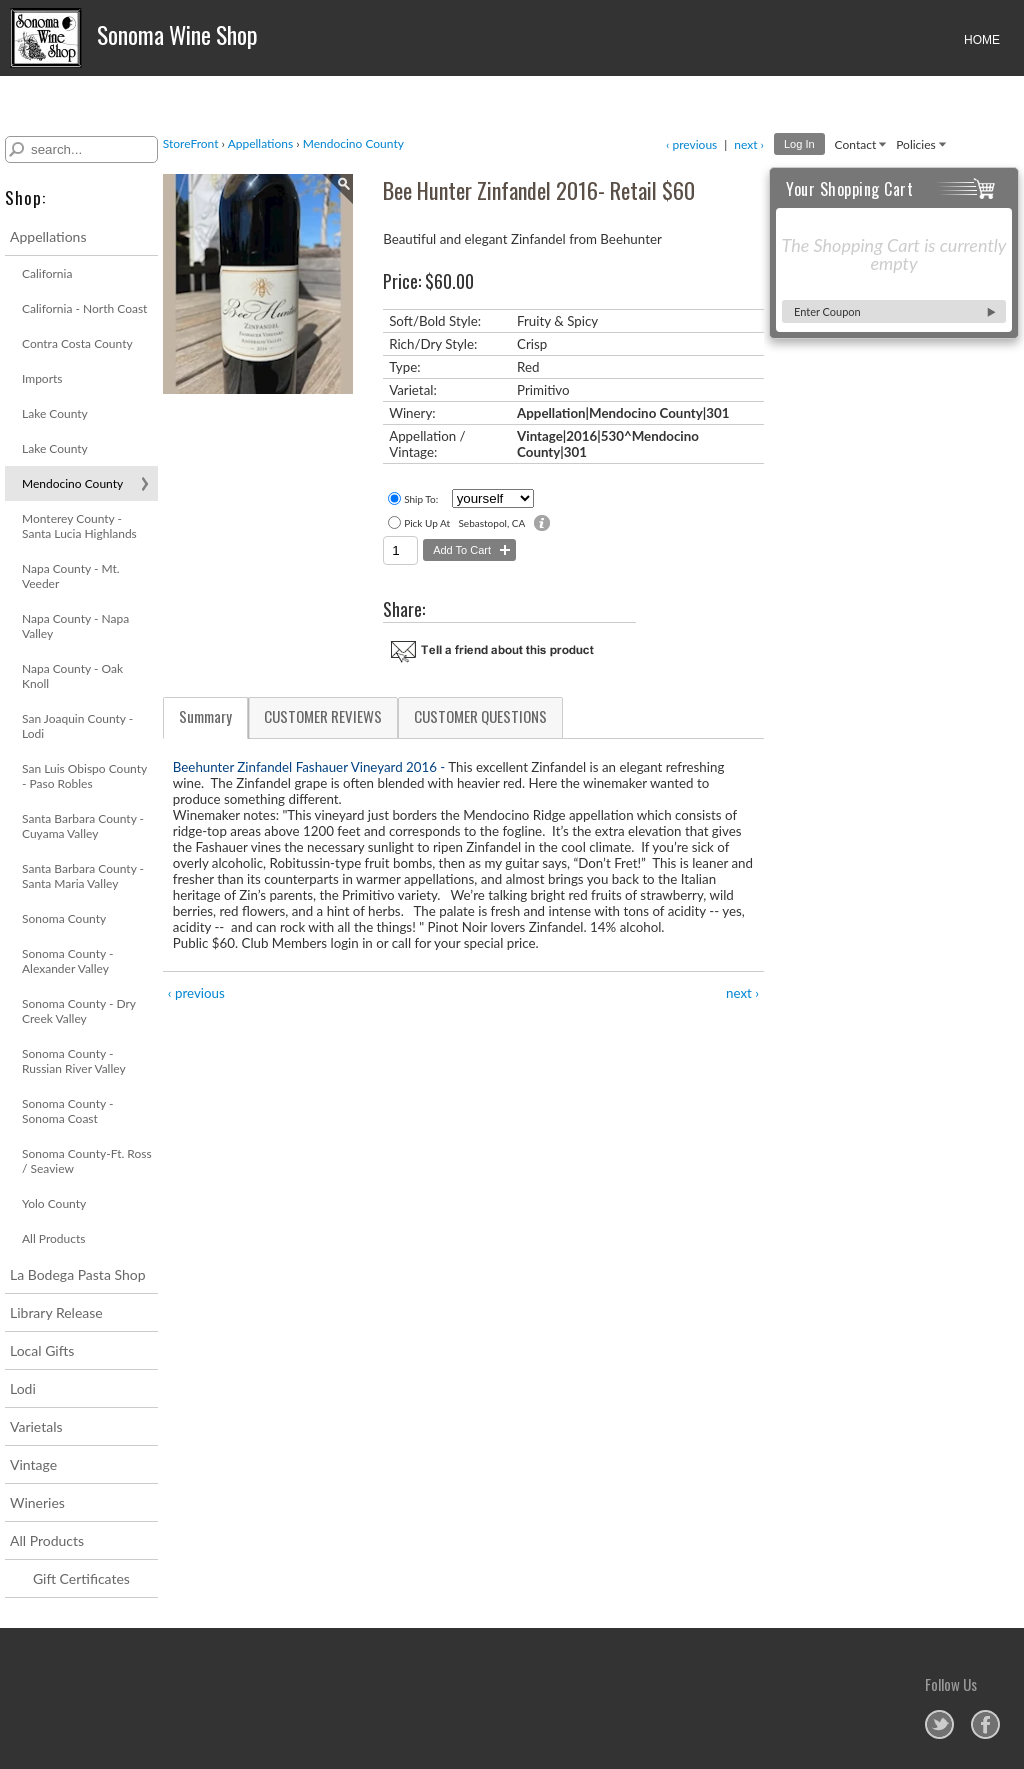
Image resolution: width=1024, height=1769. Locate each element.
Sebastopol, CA (491, 523)
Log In (799, 144)
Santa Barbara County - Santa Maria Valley (83, 876)
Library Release (56, 1312)
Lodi (23, 1388)
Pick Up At (427, 523)
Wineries (37, 1502)
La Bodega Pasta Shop (78, 1274)
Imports (42, 378)
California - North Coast (84, 308)
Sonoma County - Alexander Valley (67, 961)
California (47, 273)
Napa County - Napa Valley (75, 626)
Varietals (36, 1426)
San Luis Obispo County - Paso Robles (84, 776)
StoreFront (191, 143)
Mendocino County (72, 483)
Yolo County (54, 1203)
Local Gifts (42, 1350)
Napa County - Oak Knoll (72, 676)
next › (749, 144)
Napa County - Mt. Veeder (71, 576)
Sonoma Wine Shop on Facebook (985, 1724)
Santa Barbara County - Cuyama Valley (83, 826)
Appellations (48, 236)
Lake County (55, 413)
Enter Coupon (827, 311)
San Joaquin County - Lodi (77, 726)
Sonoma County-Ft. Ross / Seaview (87, 1161)
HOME (982, 40)
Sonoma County (64, 918)
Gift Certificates (81, 1578)
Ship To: (421, 499)
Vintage (33, 1464)
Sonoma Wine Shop (137, 38)
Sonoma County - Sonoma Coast (67, 1111)
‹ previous (691, 144)
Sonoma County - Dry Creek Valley (79, 1011)
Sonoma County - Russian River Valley (74, 1061)
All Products (54, 1238)
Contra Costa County (77, 343)
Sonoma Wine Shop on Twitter (939, 1724)
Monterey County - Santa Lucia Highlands (79, 526)
